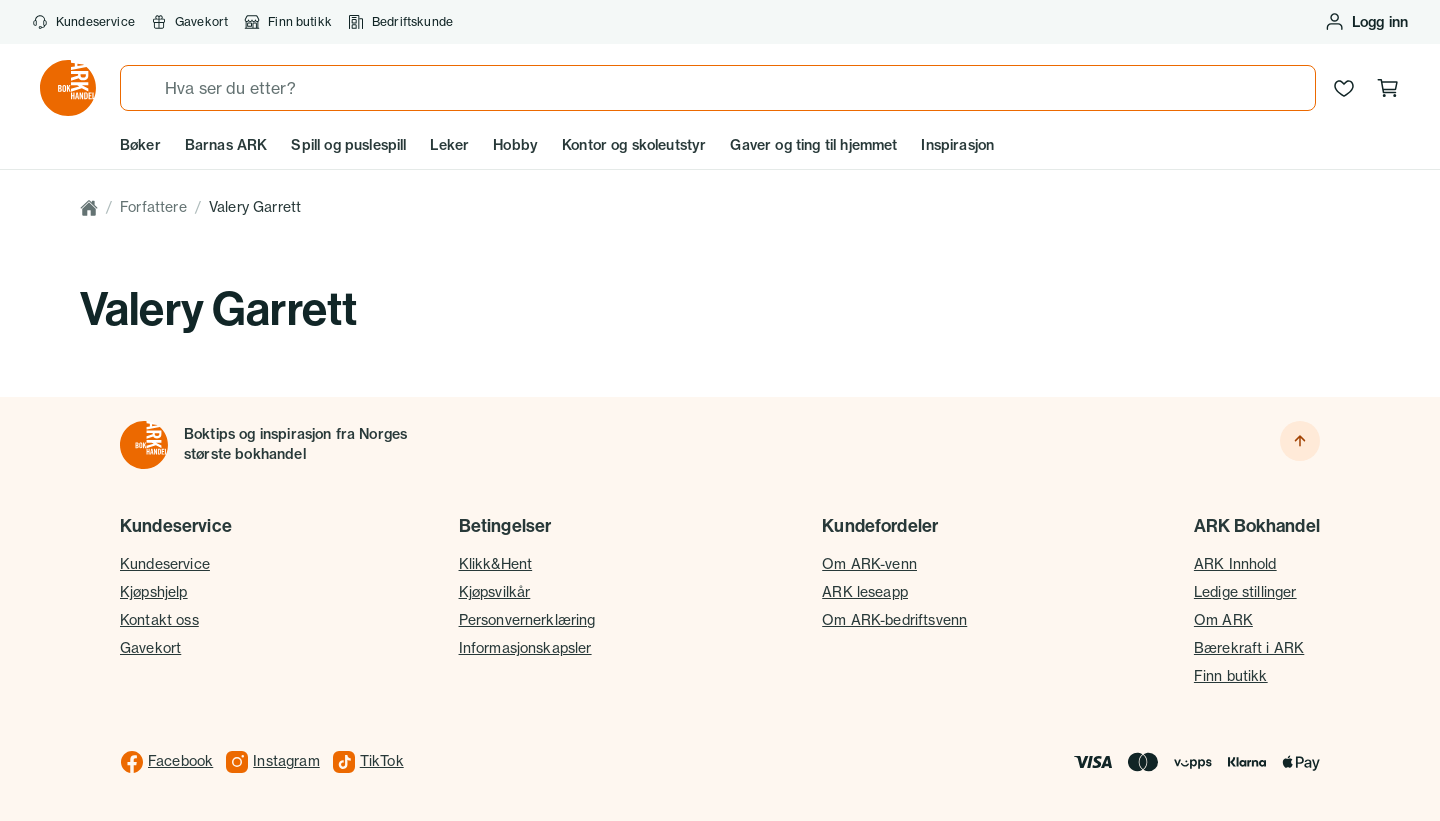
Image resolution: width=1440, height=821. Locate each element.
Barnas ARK (226, 145)
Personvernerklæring (527, 620)
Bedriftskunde (400, 22)
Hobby (515, 145)
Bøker (140, 145)
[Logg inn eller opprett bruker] (1366, 22)
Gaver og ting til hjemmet (813, 145)
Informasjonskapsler (525, 648)
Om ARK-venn (869, 564)
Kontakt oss (159, 620)
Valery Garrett (255, 207)
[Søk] (143, 88)
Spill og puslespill (348, 145)
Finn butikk (288, 22)
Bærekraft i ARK (1249, 648)
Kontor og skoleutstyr (634, 145)
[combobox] (718, 88)
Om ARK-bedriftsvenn (894, 620)
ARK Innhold (1235, 564)
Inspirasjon (957, 145)
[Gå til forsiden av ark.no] (68, 88)
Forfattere (153, 207)
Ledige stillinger (1245, 592)
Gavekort (189, 22)
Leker (449, 145)
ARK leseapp (865, 592)
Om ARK (1223, 620)
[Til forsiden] (144, 445)
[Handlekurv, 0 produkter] (1388, 88)
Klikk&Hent (496, 564)
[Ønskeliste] (1344, 88)
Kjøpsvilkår (495, 592)
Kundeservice (83, 22)
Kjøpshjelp (154, 592)
